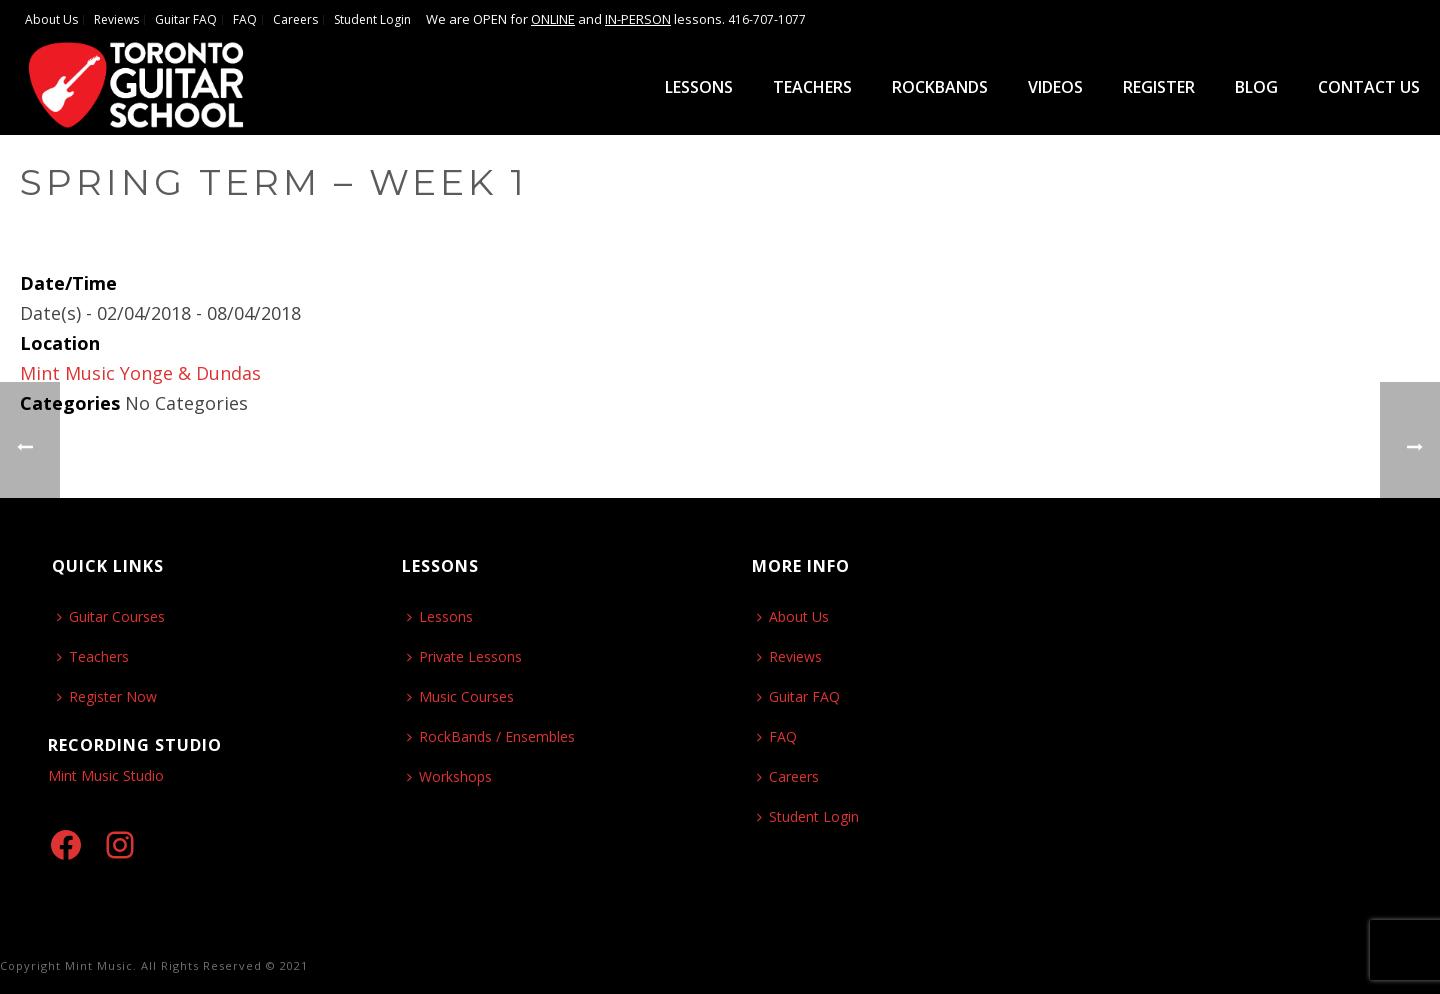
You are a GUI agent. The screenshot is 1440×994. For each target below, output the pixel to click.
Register (1159, 87)
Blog (1256, 87)
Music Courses (460, 696)
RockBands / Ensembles (491, 736)
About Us (793, 616)
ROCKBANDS (940, 87)
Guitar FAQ (798, 696)
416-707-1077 (767, 19)
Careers (788, 776)
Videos (1055, 87)
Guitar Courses (111, 616)
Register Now (107, 696)
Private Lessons (464, 656)
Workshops (449, 776)
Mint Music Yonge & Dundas (140, 373)
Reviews (789, 656)
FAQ (777, 736)
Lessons (699, 87)
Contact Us (1369, 87)
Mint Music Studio (106, 775)
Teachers (812, 87)
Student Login (808, 816)
